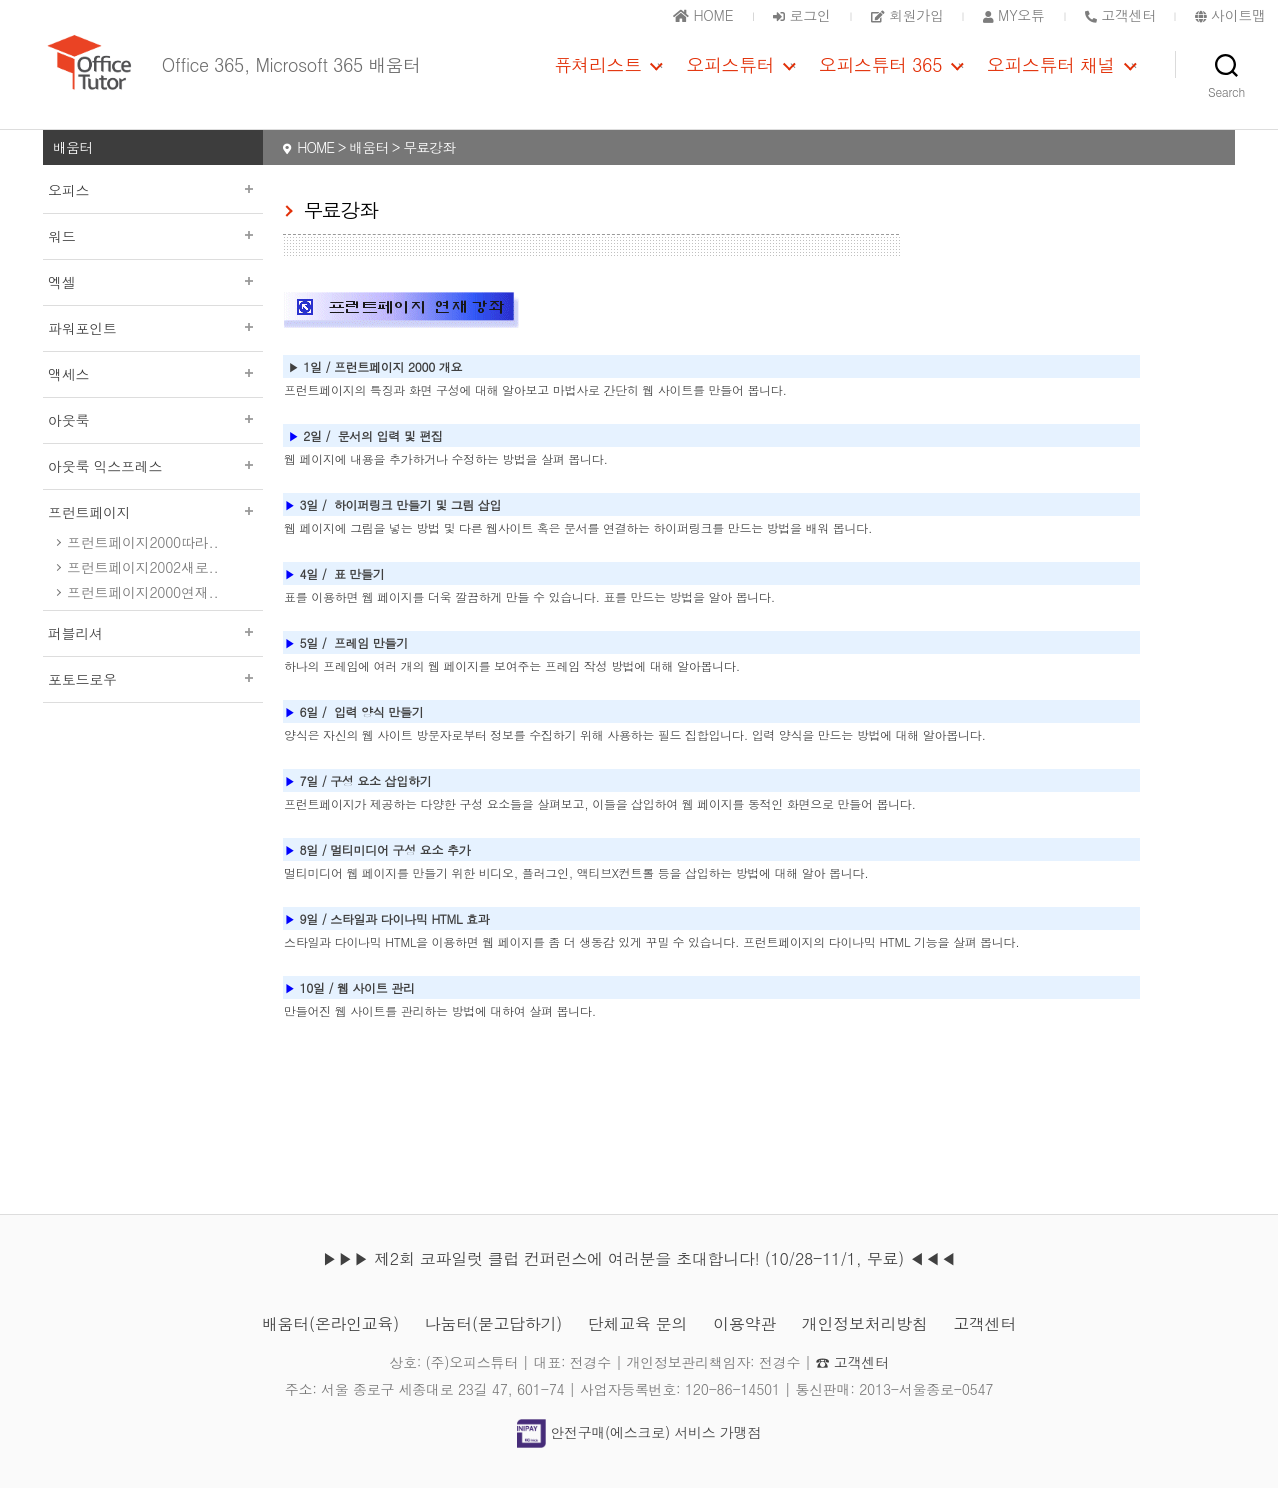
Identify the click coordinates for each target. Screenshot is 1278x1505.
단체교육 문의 (637, 1340)
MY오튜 (1014, 15)
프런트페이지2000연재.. (142, 609)
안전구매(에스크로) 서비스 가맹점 (639, 1449)
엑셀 (153, 299)
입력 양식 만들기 (379, 728)
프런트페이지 (153, 529)
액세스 (153, 391)
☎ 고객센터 (852, 1379)
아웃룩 (153, 437)
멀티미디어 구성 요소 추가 (400, 866)
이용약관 (744, 1340)
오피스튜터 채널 (1051, 73)
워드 (153, 253)
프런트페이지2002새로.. (142, 584)
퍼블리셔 (153, 650)
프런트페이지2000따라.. (142, 559)
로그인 (801, 15)
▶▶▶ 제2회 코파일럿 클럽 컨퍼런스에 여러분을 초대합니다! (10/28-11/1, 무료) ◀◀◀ (639, 1275)
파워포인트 (153, 345)
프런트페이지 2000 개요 (398, 383)
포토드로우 (153, 696)
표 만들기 (359, 590)
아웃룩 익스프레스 (153, 483)
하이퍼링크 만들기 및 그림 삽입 (417, 521)
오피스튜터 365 (880, 73)
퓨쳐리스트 (598, 73)
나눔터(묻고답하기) (493, 1340)
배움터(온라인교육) (330, 1340)
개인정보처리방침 (865, 1340)
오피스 (153, 207)
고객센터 (984, 1340)
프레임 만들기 (371, 659)
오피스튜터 (730, 73)
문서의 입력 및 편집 (390, 452)
